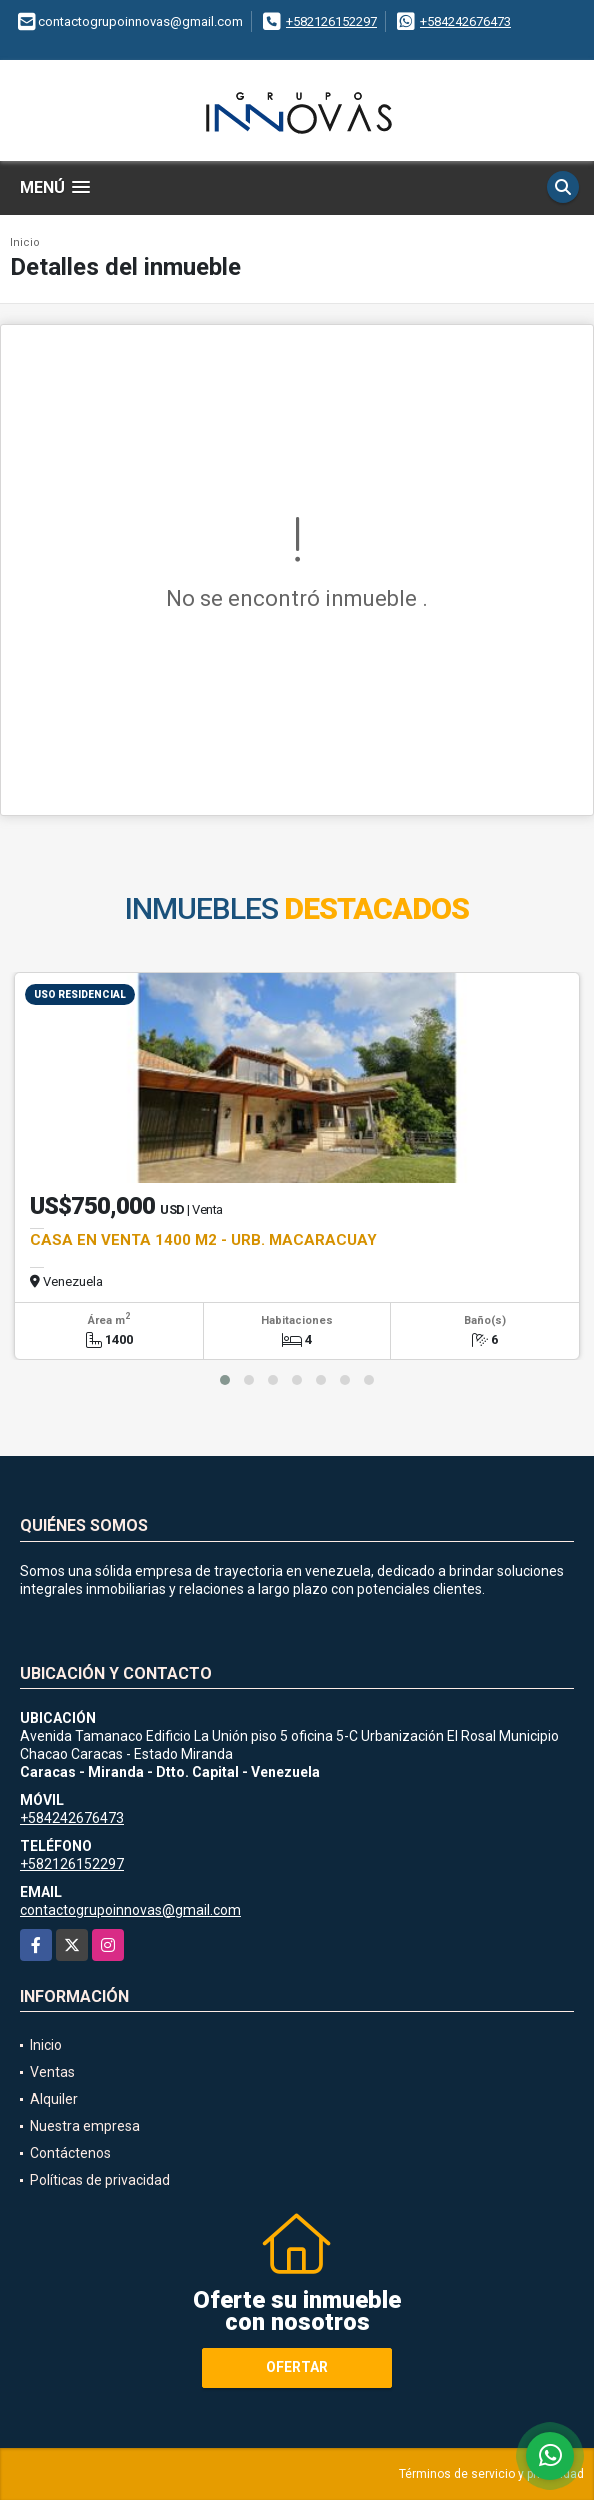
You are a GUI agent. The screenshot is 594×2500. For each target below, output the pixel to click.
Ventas (52, 2072)
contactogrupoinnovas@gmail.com (130, 1910)
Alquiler (54, 2099)
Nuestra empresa (85, 2126)
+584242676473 (465, 21)
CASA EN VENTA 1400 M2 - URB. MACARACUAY (203, 1240)
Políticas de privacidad (100, 2180)
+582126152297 (331, 21)
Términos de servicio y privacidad (491, 2474)
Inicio (25, 242)
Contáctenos (70, 2153)
